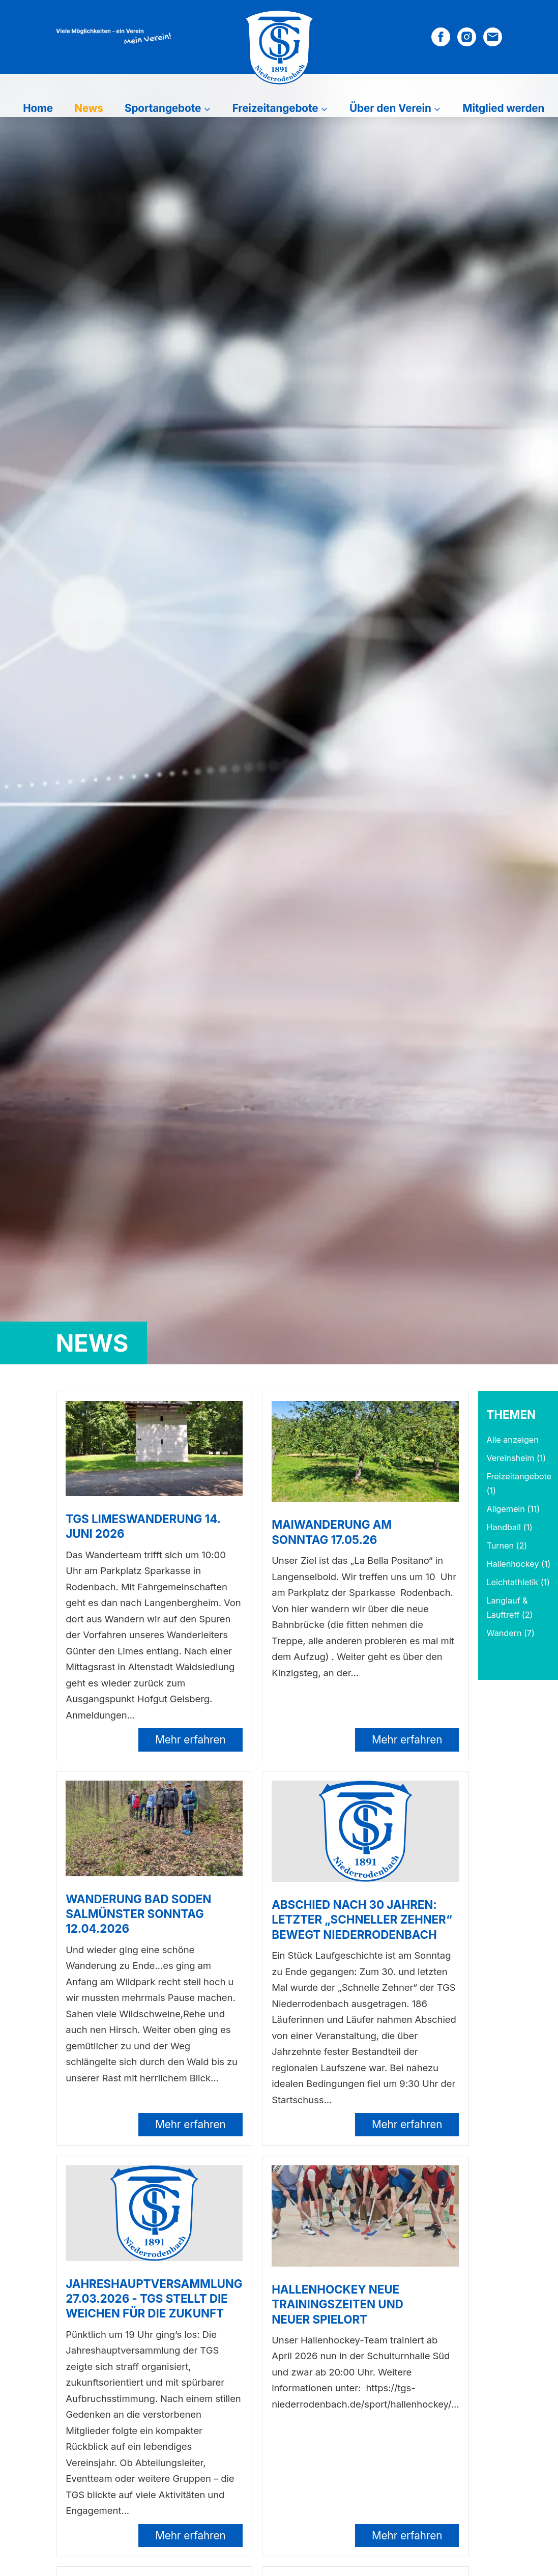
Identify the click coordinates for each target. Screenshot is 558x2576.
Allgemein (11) (513, 1509)
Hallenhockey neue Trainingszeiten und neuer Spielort (337, 2304)
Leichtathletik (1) (517, 1582)
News (88, 108)
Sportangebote (163, 108)
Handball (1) (509, 1527)
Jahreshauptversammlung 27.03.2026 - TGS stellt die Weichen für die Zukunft (154, 2298)
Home (38, 108)
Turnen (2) (506, 1545)
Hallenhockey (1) (518, 1564)
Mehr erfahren (190, 1739)
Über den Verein (390, 108)
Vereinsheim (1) (516, 1458)
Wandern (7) (510, 1633)
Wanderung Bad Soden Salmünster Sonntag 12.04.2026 (138, 1913)
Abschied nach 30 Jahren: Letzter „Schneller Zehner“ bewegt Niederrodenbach (362, 1919)
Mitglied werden (503, 108)
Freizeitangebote (275, 108)
